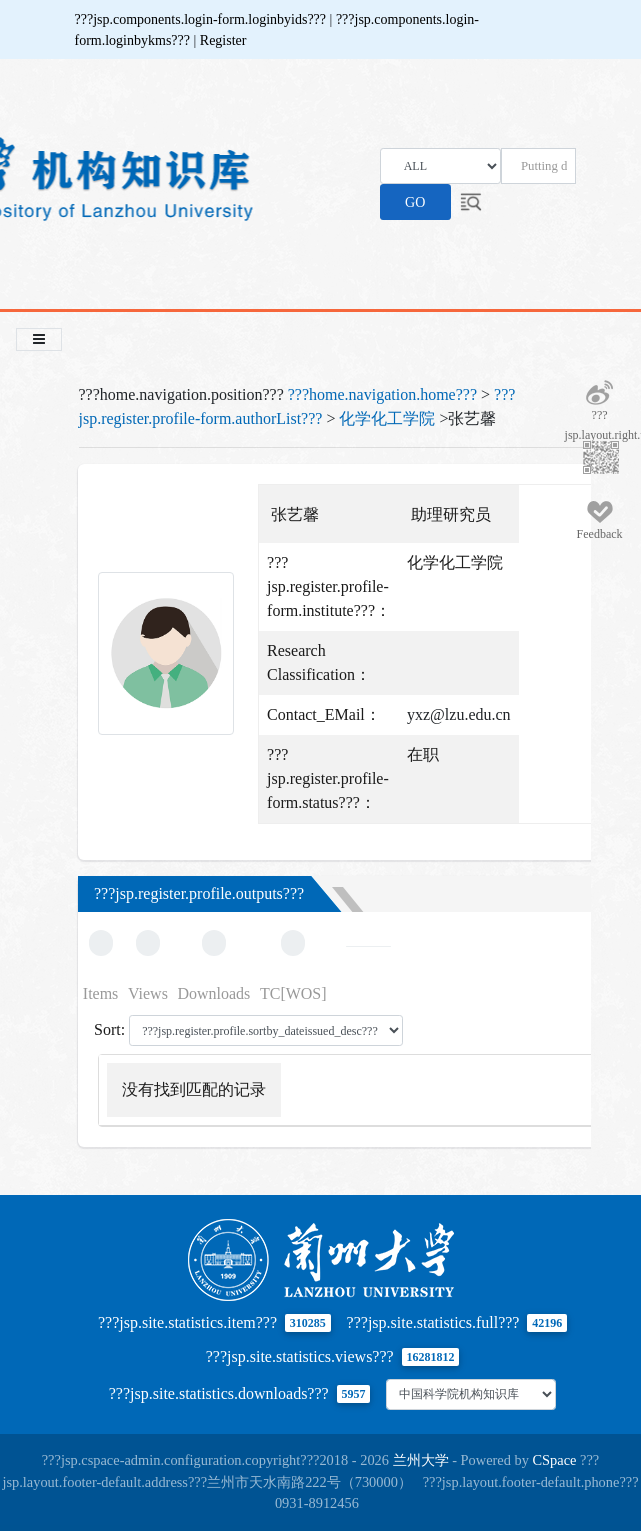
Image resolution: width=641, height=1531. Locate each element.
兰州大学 (421, 1460)
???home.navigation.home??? (382, 394)
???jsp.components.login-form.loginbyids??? (202, 19)
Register (223, 40)
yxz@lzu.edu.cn (459, 714)
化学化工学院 (387, 418)
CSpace (555, 1460)
